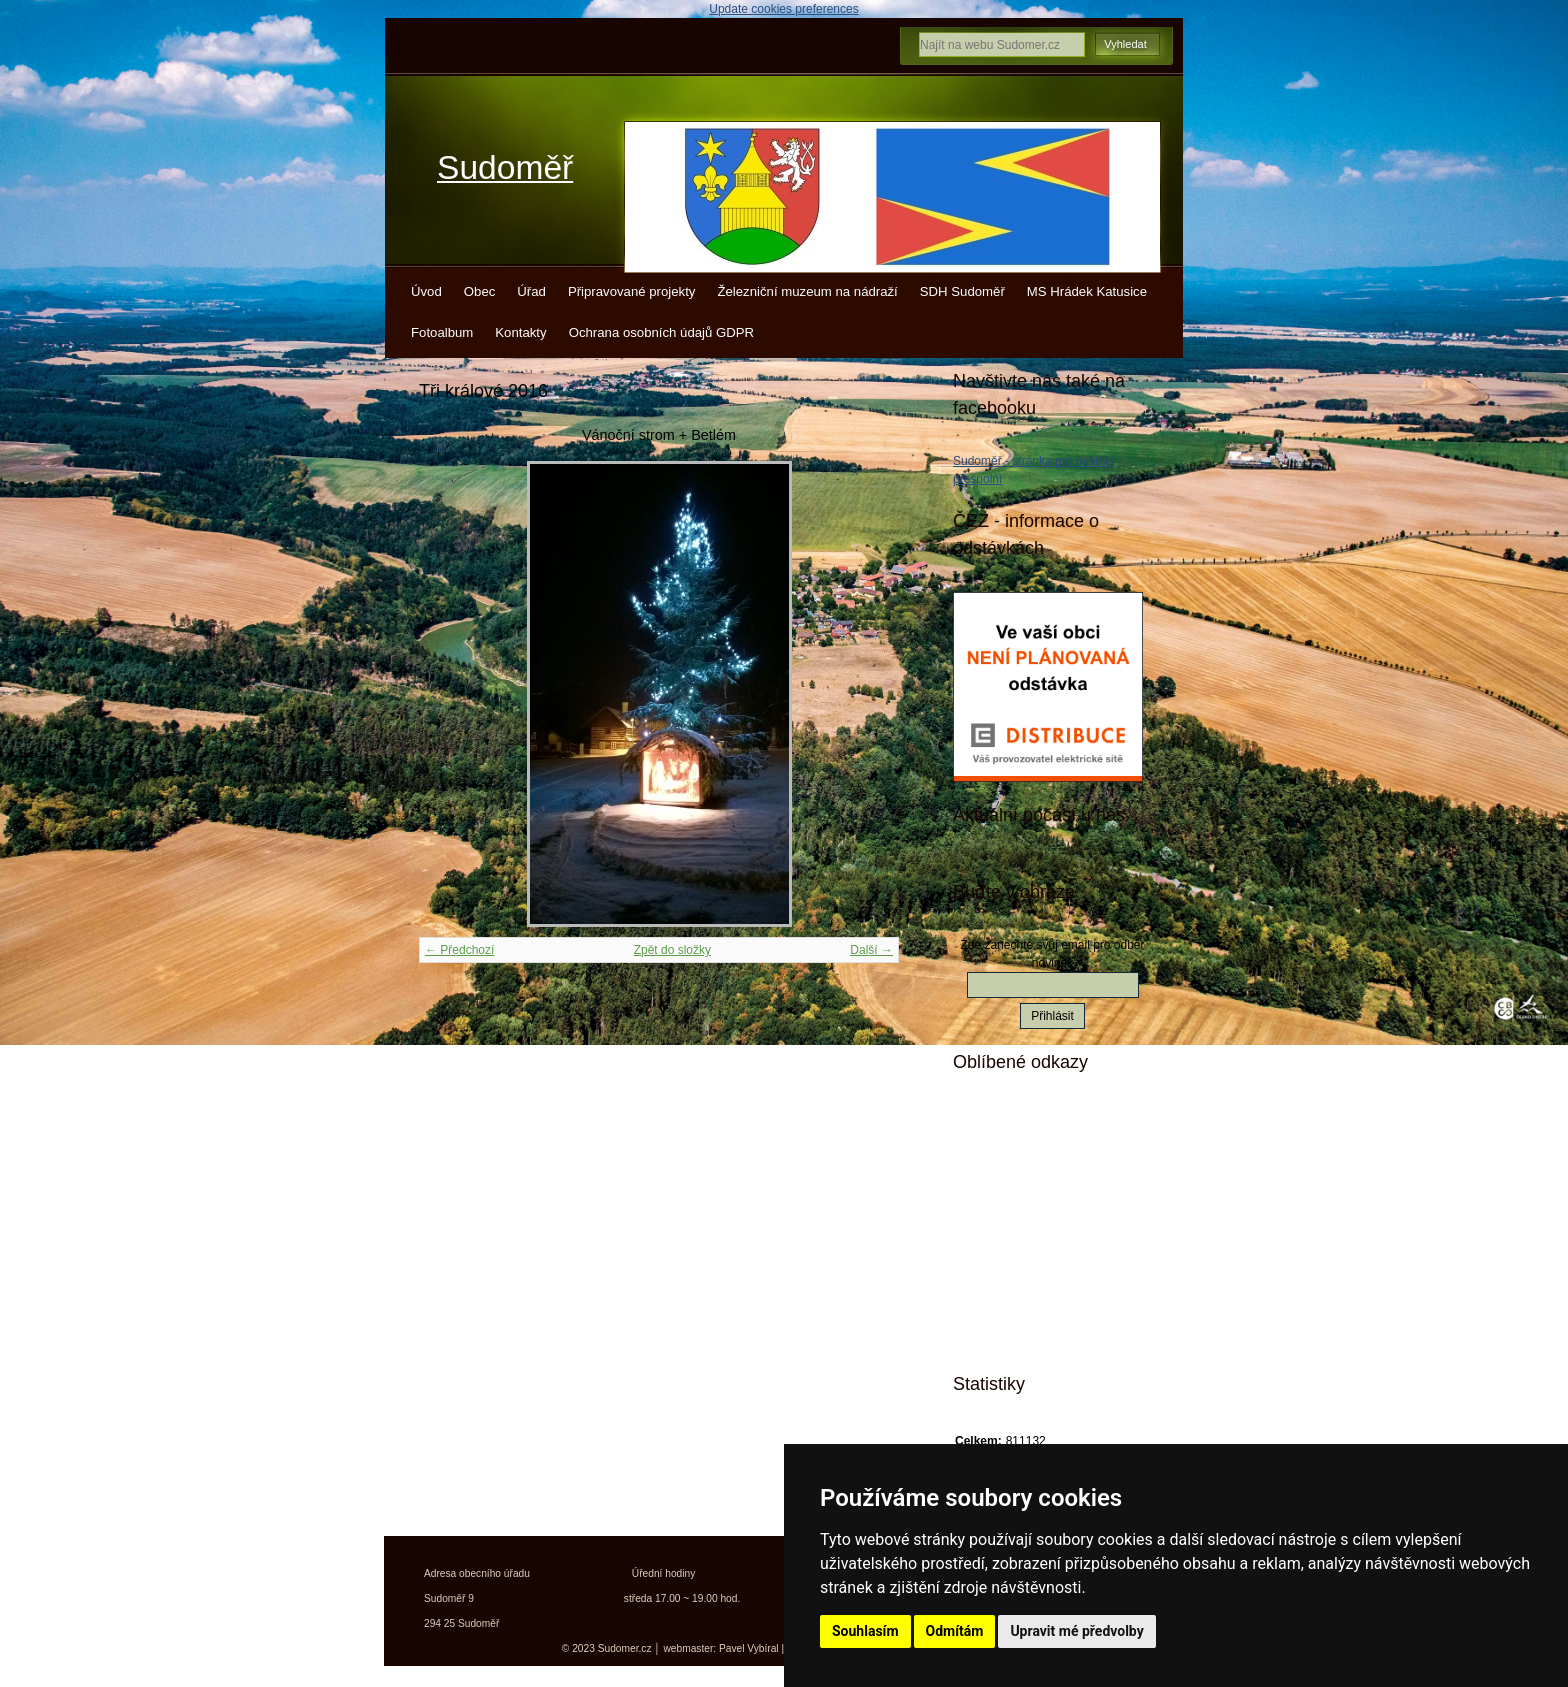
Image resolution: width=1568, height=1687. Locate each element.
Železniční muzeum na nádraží (807, 291)
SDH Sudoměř (962, 291)
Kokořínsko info (1033, 1263)
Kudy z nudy (1023, 1158)
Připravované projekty (632, 291)
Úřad (531, 291)
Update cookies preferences (783, 9)
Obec (480, 291)
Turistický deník (1033, 1228)
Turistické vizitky (1036, 1193)
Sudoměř (505, 167)
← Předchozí (459, 950)
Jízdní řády (1019, 1298)
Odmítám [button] (955, 1631)
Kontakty (520, 332)
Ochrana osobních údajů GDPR (661, 332)
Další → (871, 950)
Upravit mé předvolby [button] (1076, 1631)
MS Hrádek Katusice (1087, 291)
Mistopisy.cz (1023, 1123)
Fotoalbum (442, 332)
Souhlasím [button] (865, 1631)
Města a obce (1025, 1333)
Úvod (426, 291)
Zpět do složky (672, 950)
